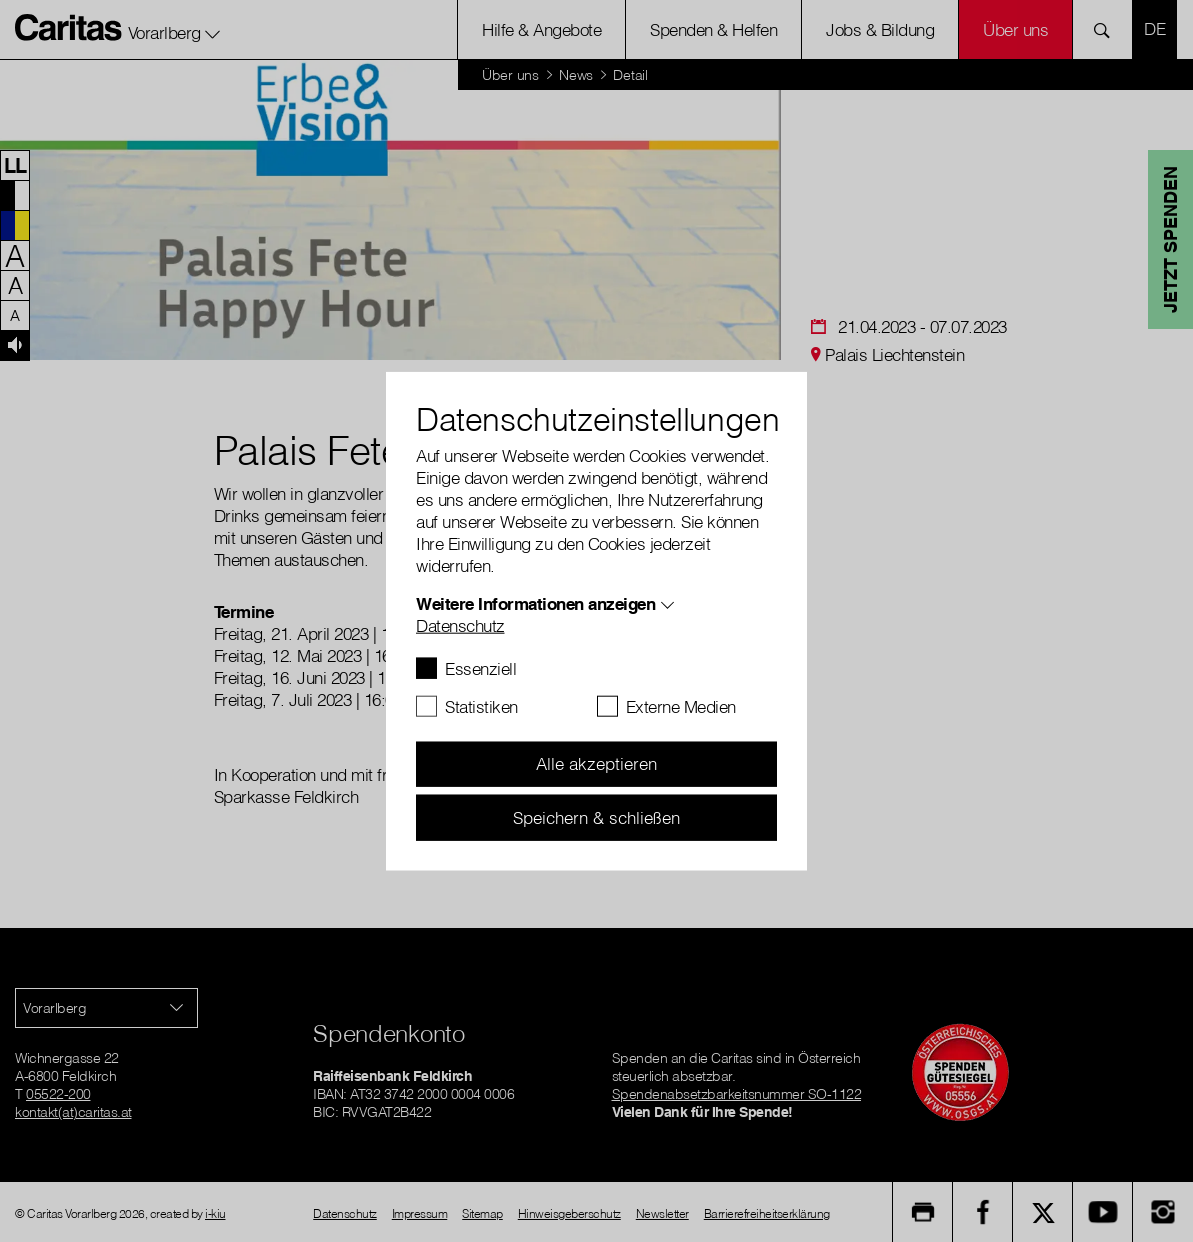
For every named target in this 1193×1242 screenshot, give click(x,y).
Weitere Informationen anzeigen (535, 602)
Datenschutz (460, 624)
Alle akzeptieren (596, 763)
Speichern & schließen (596, 816)
